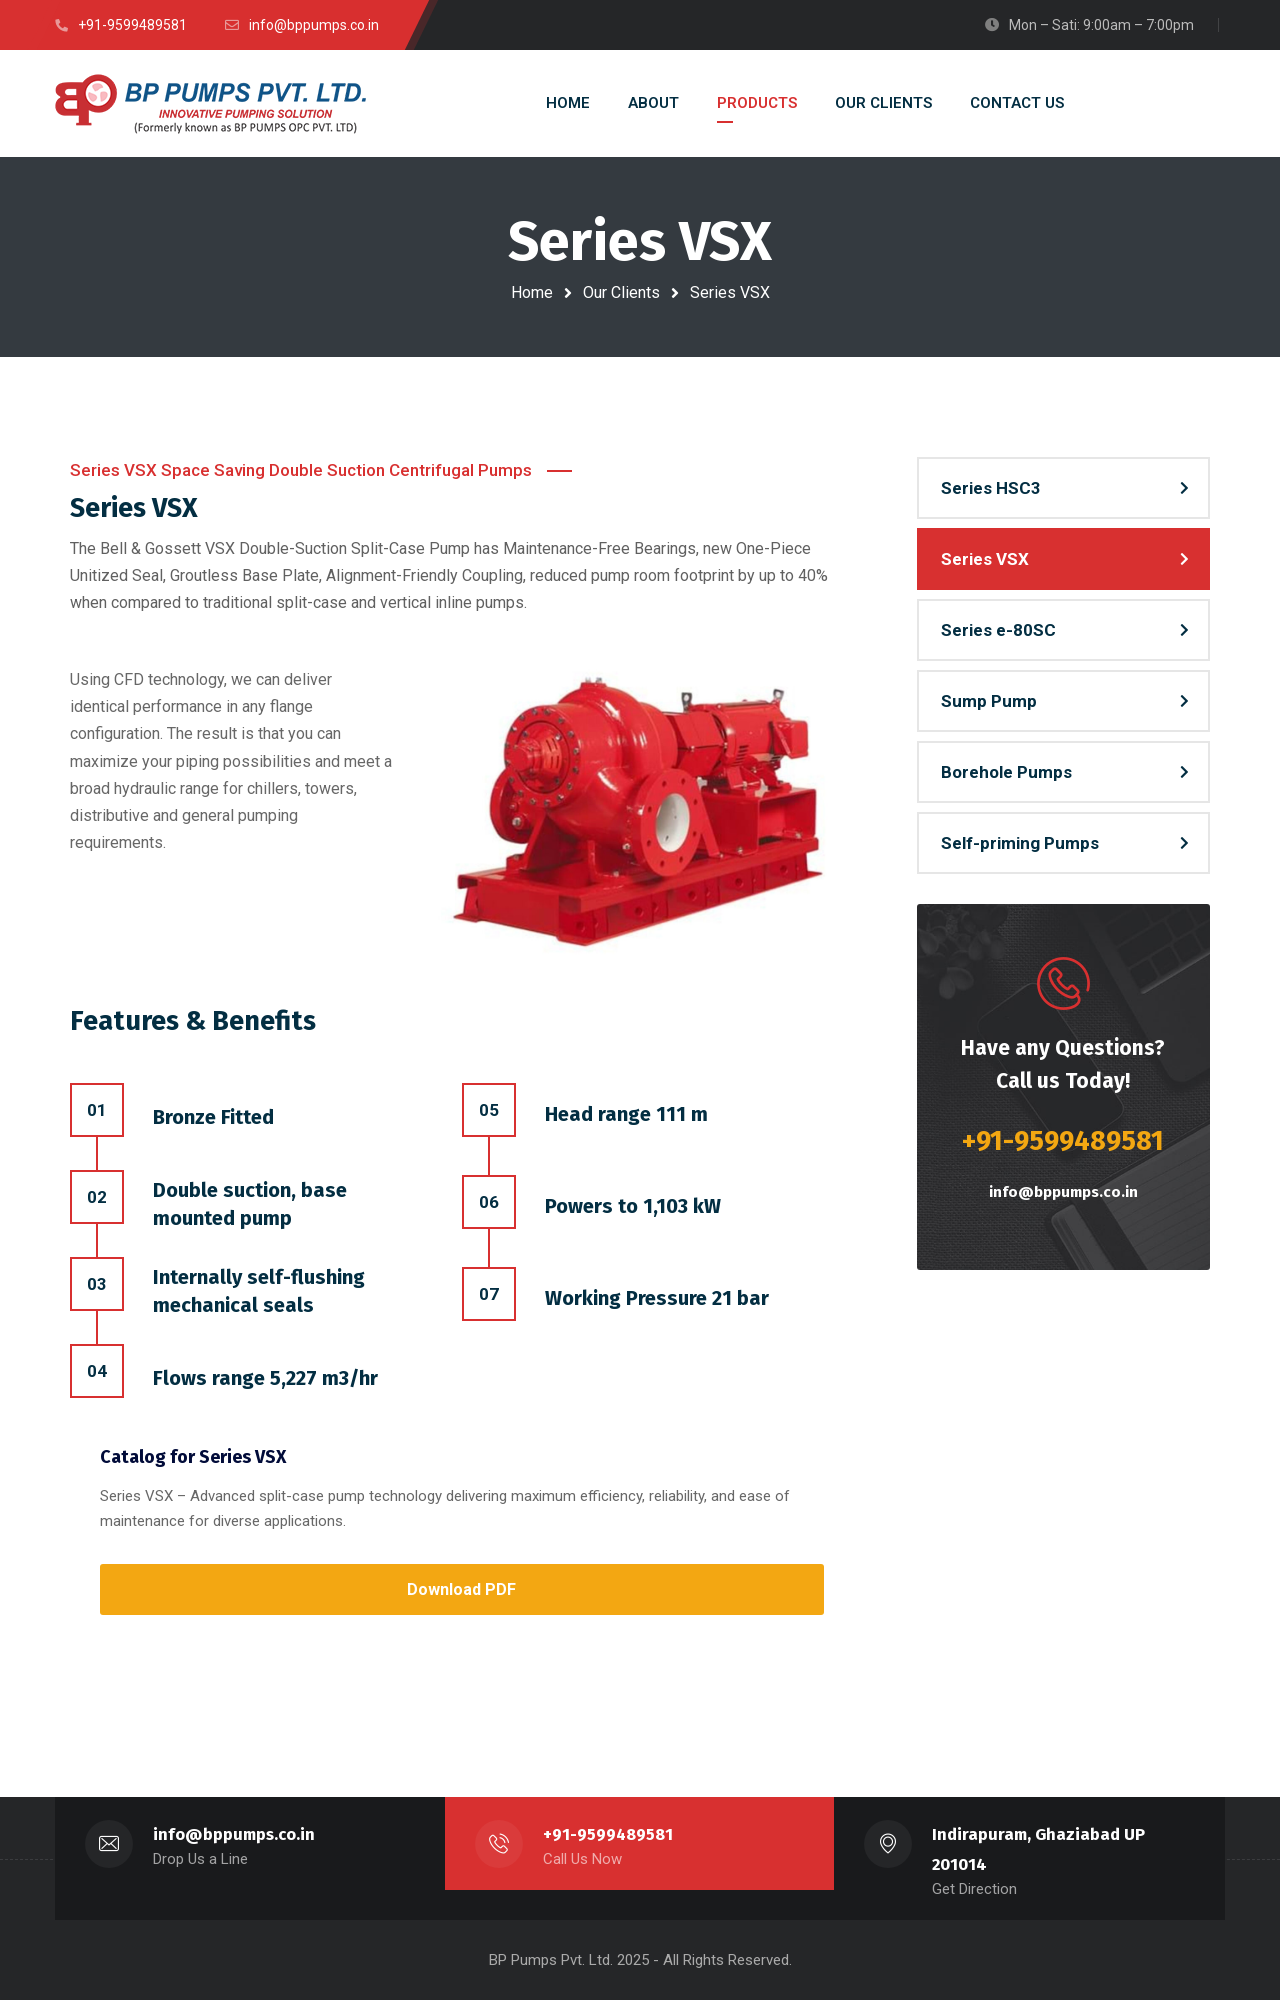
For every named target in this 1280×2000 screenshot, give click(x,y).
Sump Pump (989, 701)
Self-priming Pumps (1020, 843)
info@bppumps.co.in (1063, 1192)
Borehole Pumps (1006, 772)
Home (532, 292)
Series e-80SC (998, 630)
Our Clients (621, 292)
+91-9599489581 (608, 1834)
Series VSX (985, 559)
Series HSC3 (991, 488)
